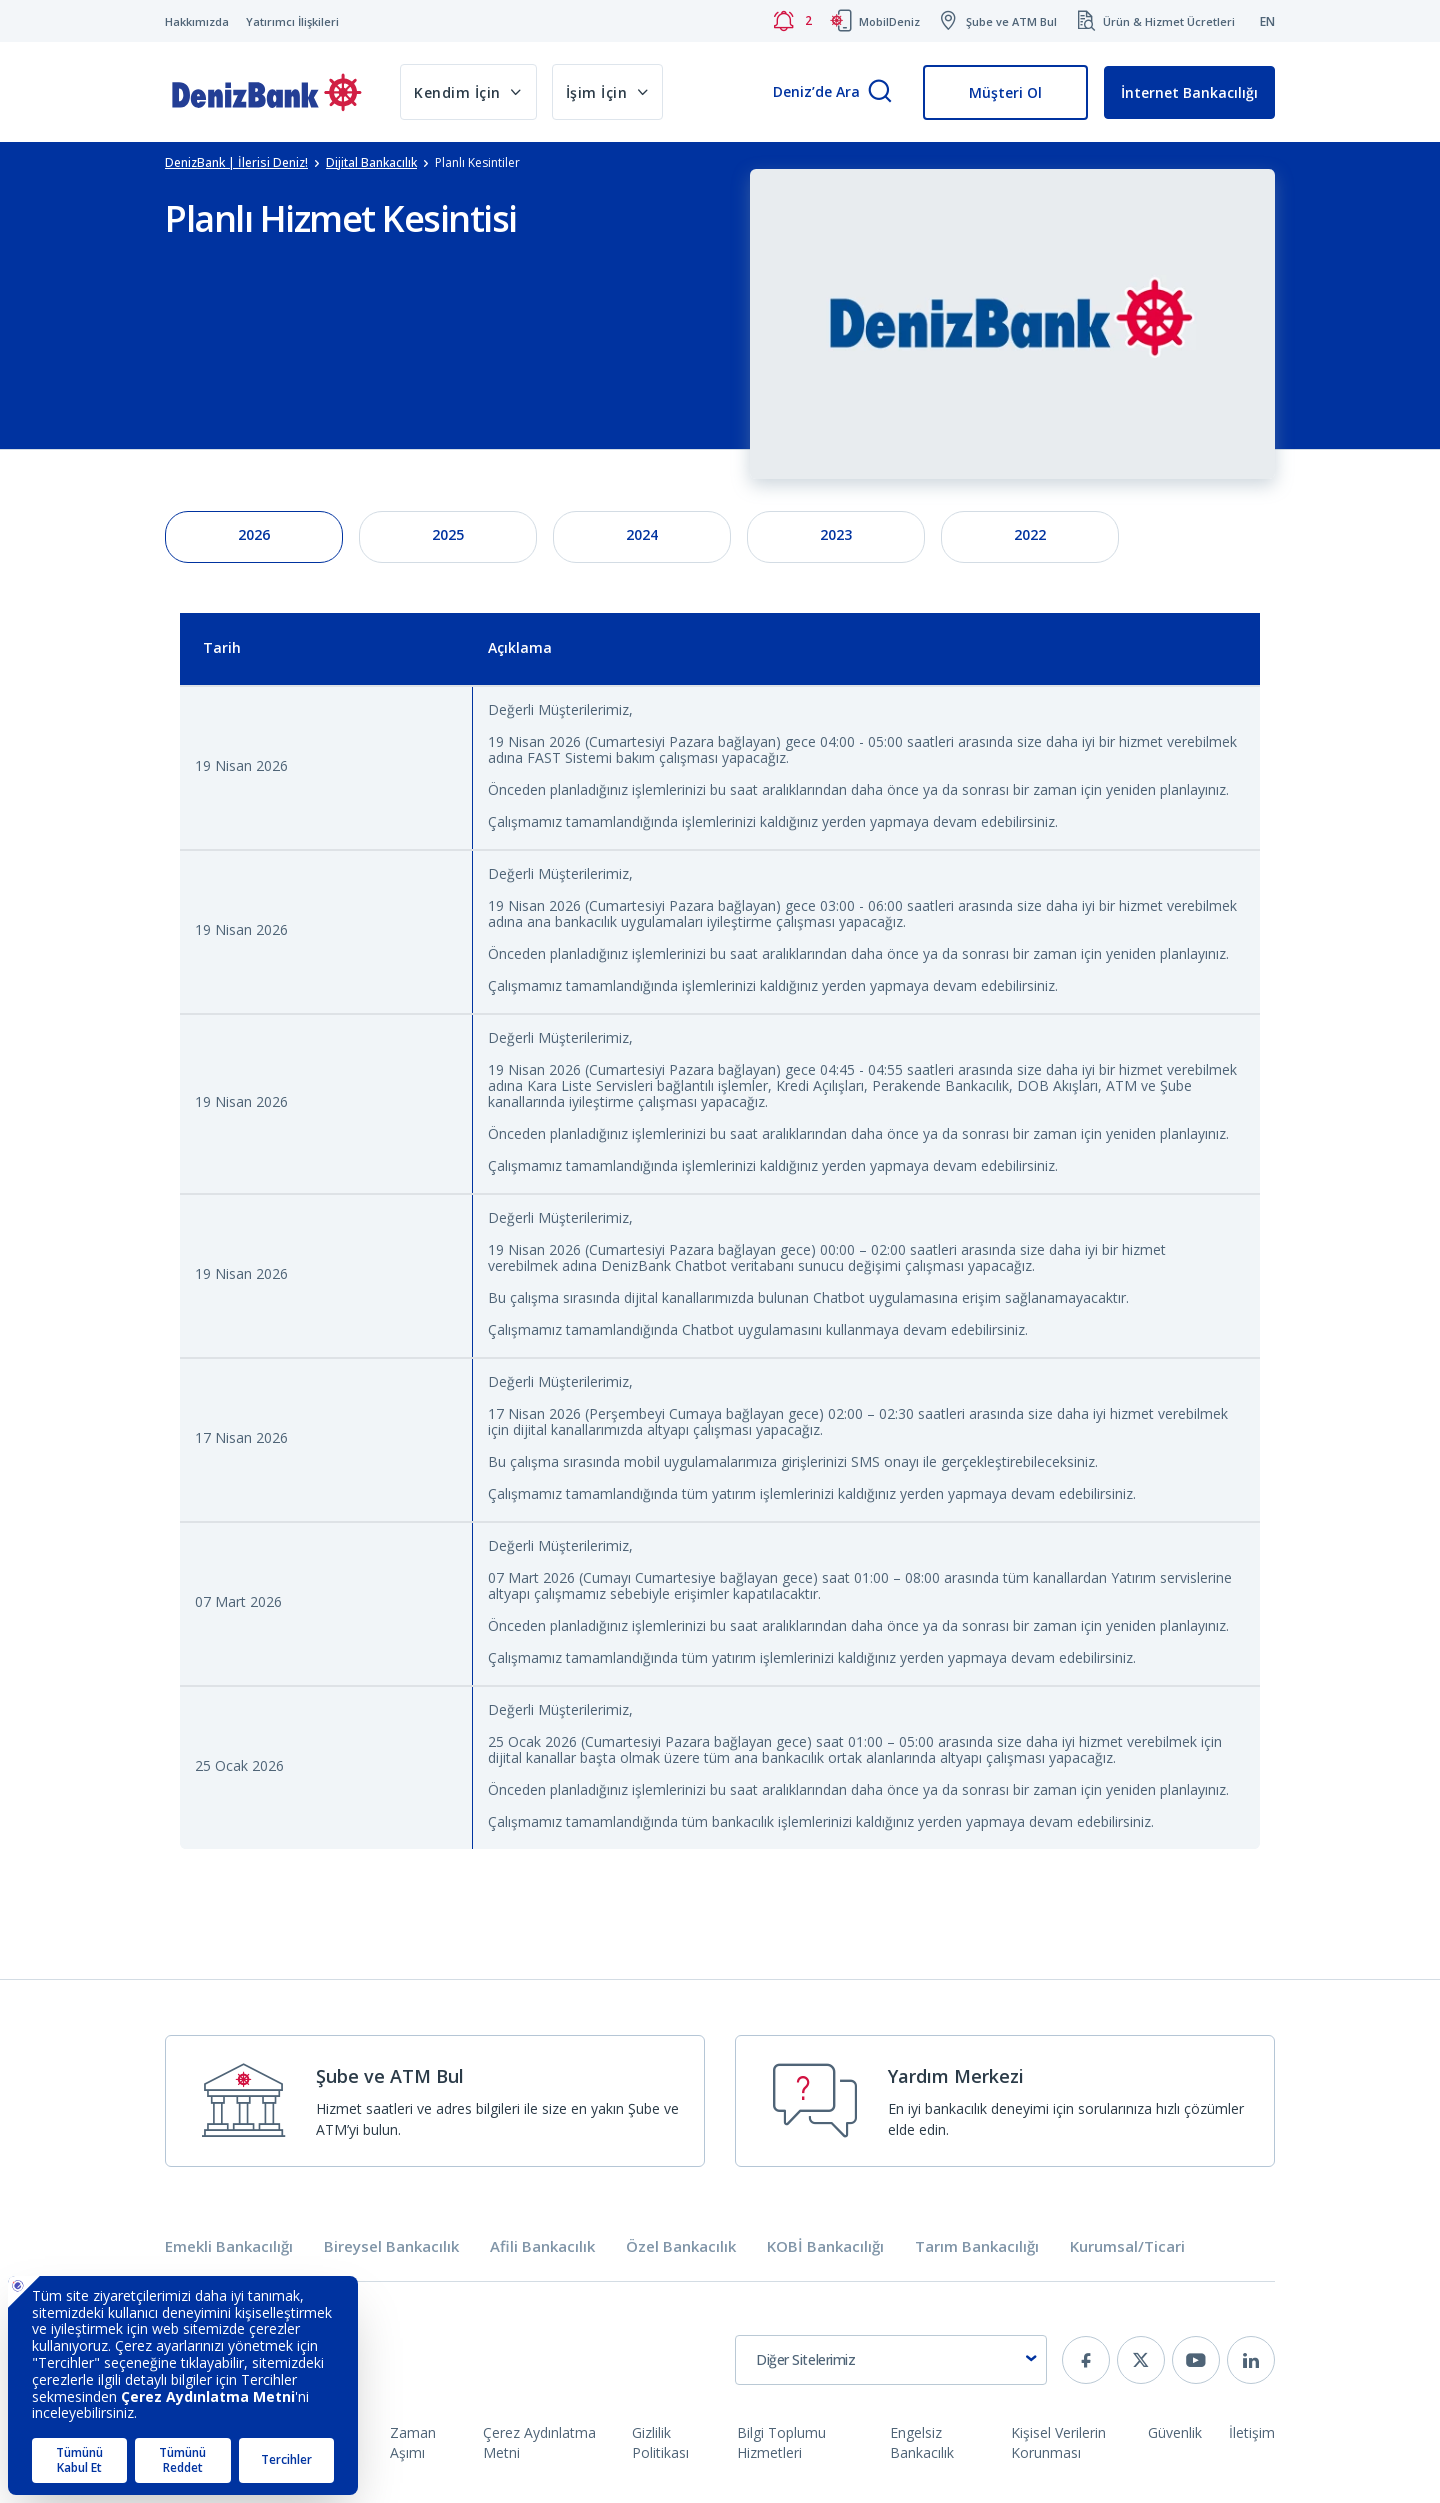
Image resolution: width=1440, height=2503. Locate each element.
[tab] (254, 537)
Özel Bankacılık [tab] (681, 2246)
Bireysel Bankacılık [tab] (391, 2246)
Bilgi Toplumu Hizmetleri (781, 2442)
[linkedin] (1251, 2360)
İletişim (1252, 2432)
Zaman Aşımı (413, 2442)
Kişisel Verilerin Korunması (1058, 2442)
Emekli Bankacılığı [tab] (229, 2246)
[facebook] (1086, 2360)
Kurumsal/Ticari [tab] (1127, 2246)
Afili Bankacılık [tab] (542, 2246)
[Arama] (880, 92)
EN (1267, 21)
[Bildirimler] (792, 21)
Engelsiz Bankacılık (922, 2442)
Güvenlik (1175, 2432)
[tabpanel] (720, 1245)
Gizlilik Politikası (660, 2442)
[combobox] (891, 2360)
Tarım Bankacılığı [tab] (977, 2246)
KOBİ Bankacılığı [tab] (825, 2246)
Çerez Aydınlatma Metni (539, 2442)
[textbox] (891, 2360)
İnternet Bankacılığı (1189, 92)
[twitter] (1141, 2360)
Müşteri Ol (1005, 92)
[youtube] (1196, 2360)
